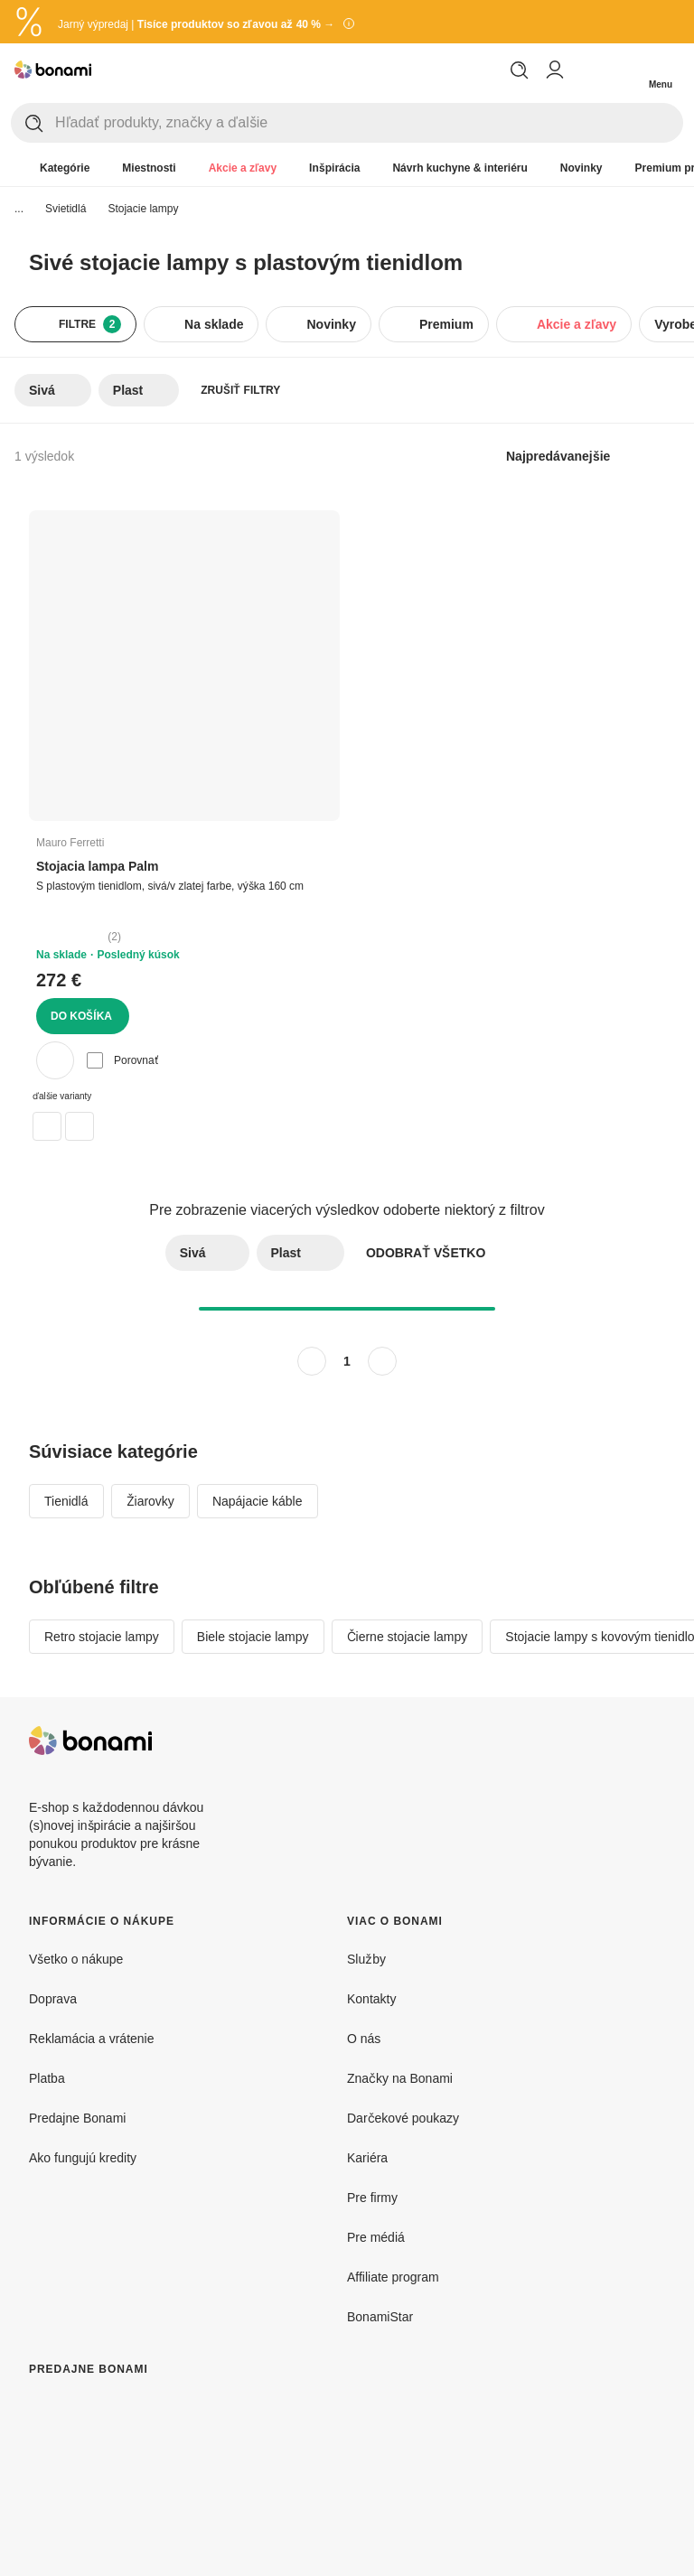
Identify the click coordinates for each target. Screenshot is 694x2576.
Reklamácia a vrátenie (92, 2038)
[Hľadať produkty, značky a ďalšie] (368, 123)
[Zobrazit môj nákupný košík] (623, 69)
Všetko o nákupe (76, 1958)
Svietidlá (65, 208)
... (18, 208)
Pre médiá (376, 2237)
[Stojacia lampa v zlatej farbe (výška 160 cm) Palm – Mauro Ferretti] (47, 1126)
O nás (363, 2038)
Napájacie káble (257, 1500)
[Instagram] (650, 1740)
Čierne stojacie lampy (407, 1636)
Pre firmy (372, 2197)
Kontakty (371, 1998)
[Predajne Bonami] (177, 2482)
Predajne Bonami (77, 2117)
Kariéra (367, 2157)
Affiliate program (393, 2276)
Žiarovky (150, 1500)
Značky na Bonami (400, 2078)
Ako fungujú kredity (82, 2157)
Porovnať (122, 1060)
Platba (47, 2078)
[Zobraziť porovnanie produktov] (587, 69)
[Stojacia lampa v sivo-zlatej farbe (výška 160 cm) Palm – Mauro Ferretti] (79, 1126)
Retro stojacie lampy (101, 1636)
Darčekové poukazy (403, 2117)
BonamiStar (380, 2316)
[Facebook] (607, 1740)
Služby (366, 1958)
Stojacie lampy (143, 208)
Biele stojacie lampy (253, 1636)
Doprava (53, 1998)
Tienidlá (66, 1500)
